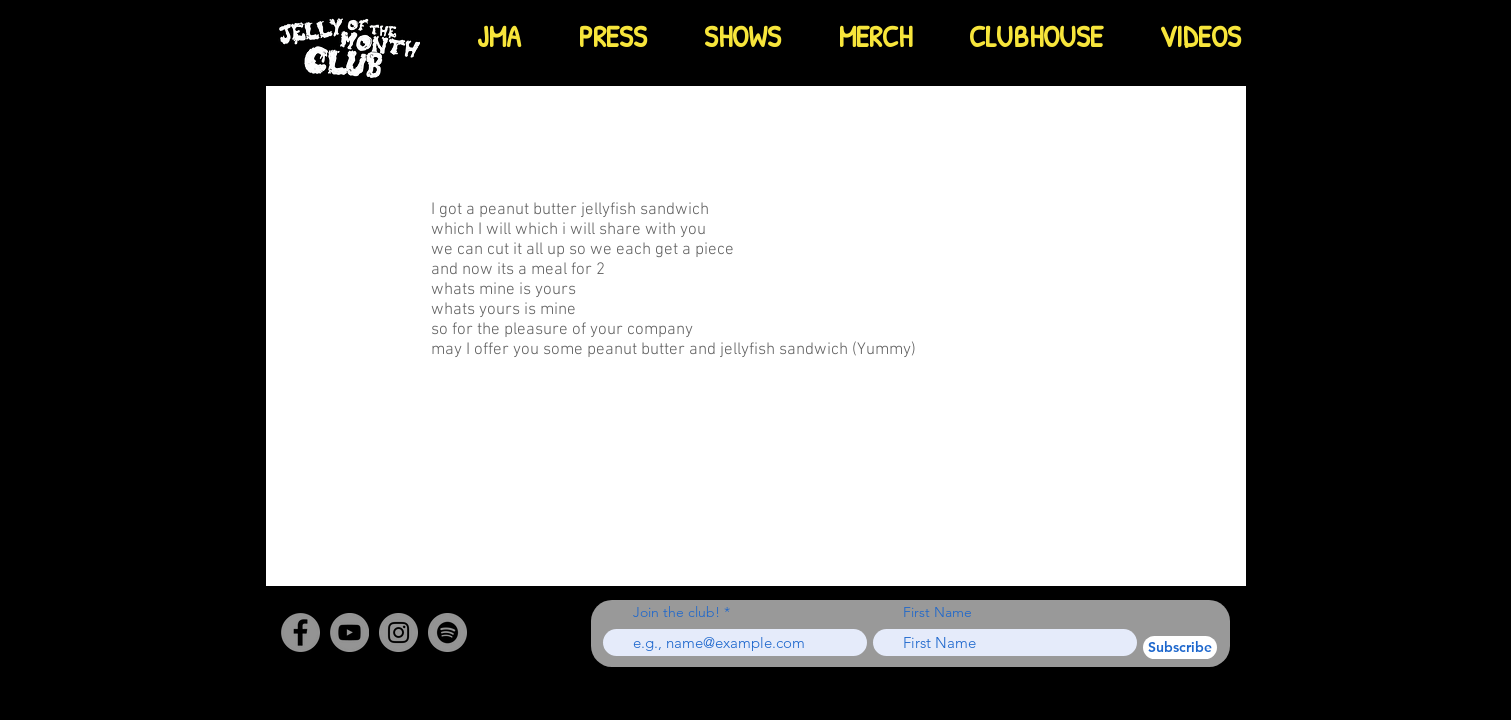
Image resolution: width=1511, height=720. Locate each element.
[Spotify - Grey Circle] (447, 632)
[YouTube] (349, 632)
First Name (937, 612)
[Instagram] (398, 632)
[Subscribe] (1180, 647)
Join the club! (676, 612)
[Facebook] (300, 632)
